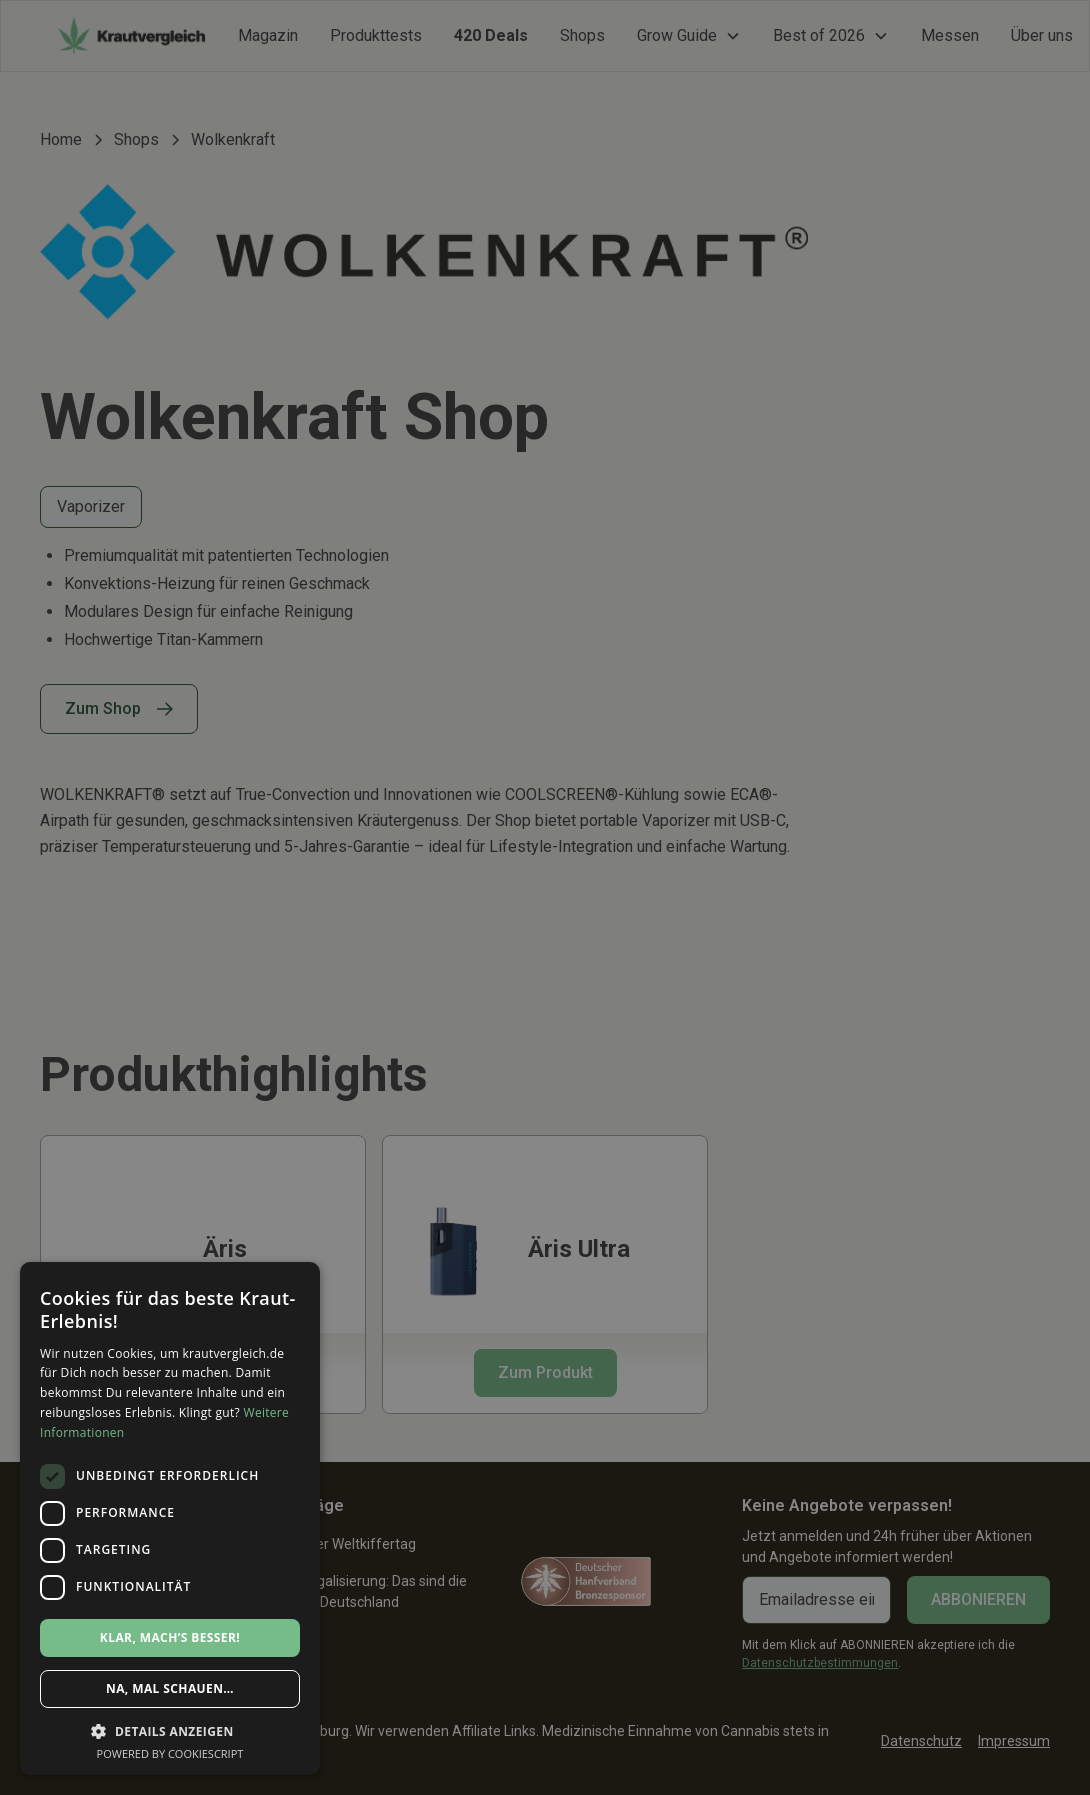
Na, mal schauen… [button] (170, 1688)
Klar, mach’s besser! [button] (170, 1637)
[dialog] (545, 897)
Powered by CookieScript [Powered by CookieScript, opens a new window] (170, 1753)
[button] (170, 1731)
